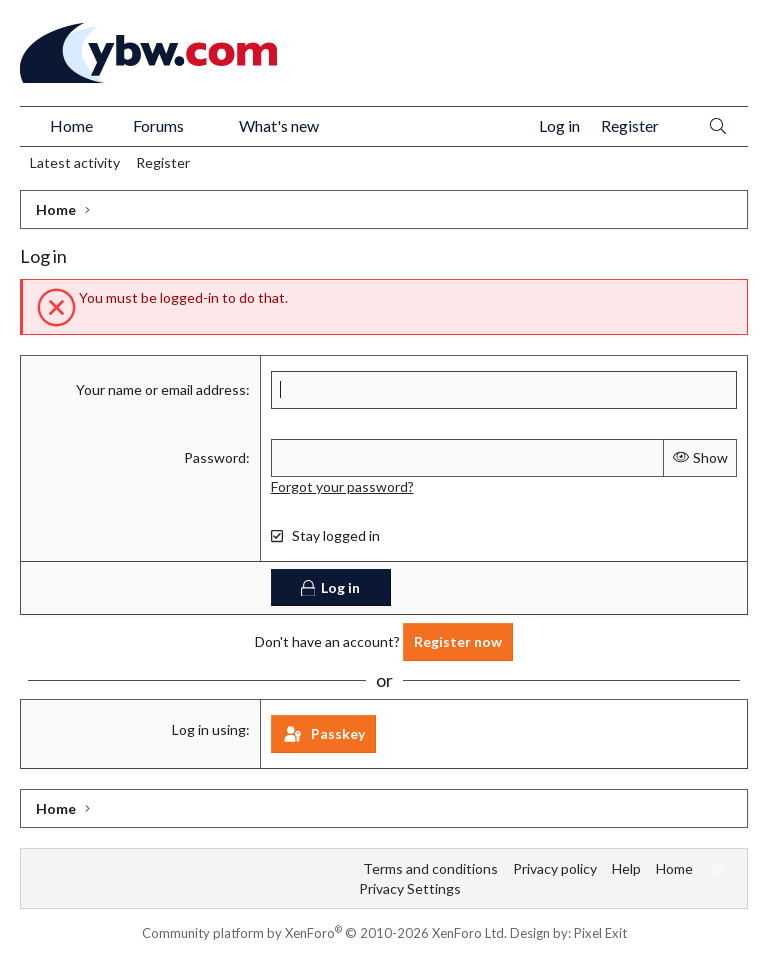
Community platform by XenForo (324, 933)
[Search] (718, 126)
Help (626, 867)
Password (215, 456)
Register (163, 162)
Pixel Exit (600, 933)
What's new (279, 125)
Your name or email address (161, 389)
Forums (158, 125)
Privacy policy (555, 867)
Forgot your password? (342, 485)
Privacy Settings (410, 887)
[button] (203, 126)
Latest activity (75, 162)
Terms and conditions (430, 867)
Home (71, 125)
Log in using (209, 728)
